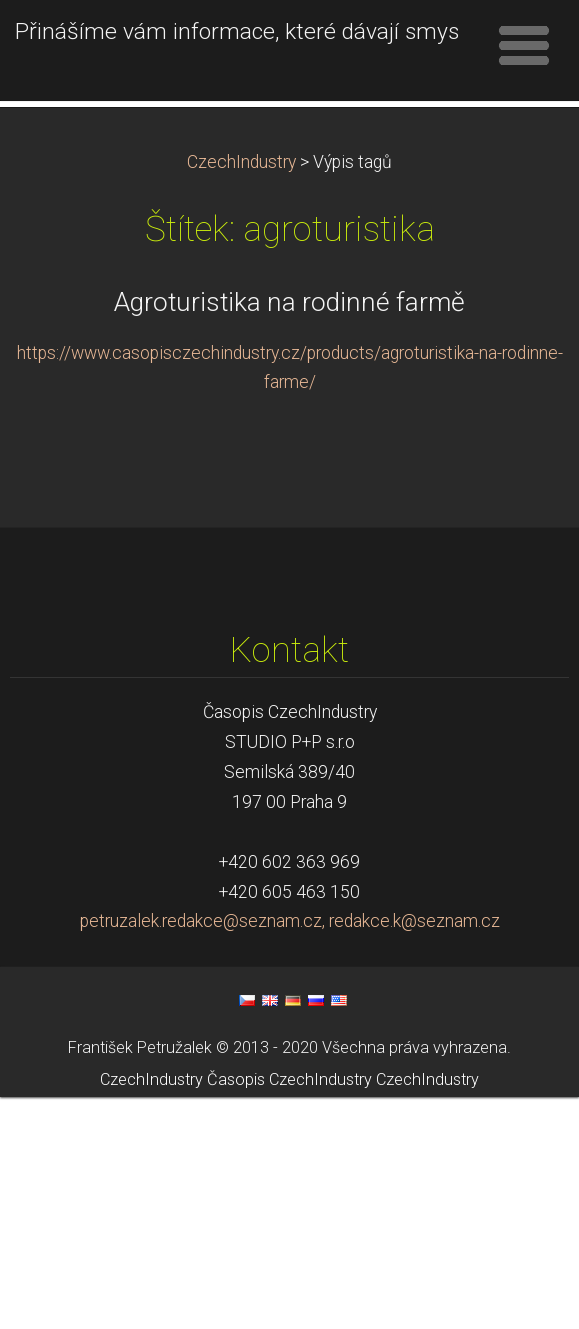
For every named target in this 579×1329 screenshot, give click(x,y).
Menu (524, 45)
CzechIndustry (241, 394)
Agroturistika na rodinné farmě (289, 534)
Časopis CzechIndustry (289, 1311)
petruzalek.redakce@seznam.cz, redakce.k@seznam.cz (290, 1153)
